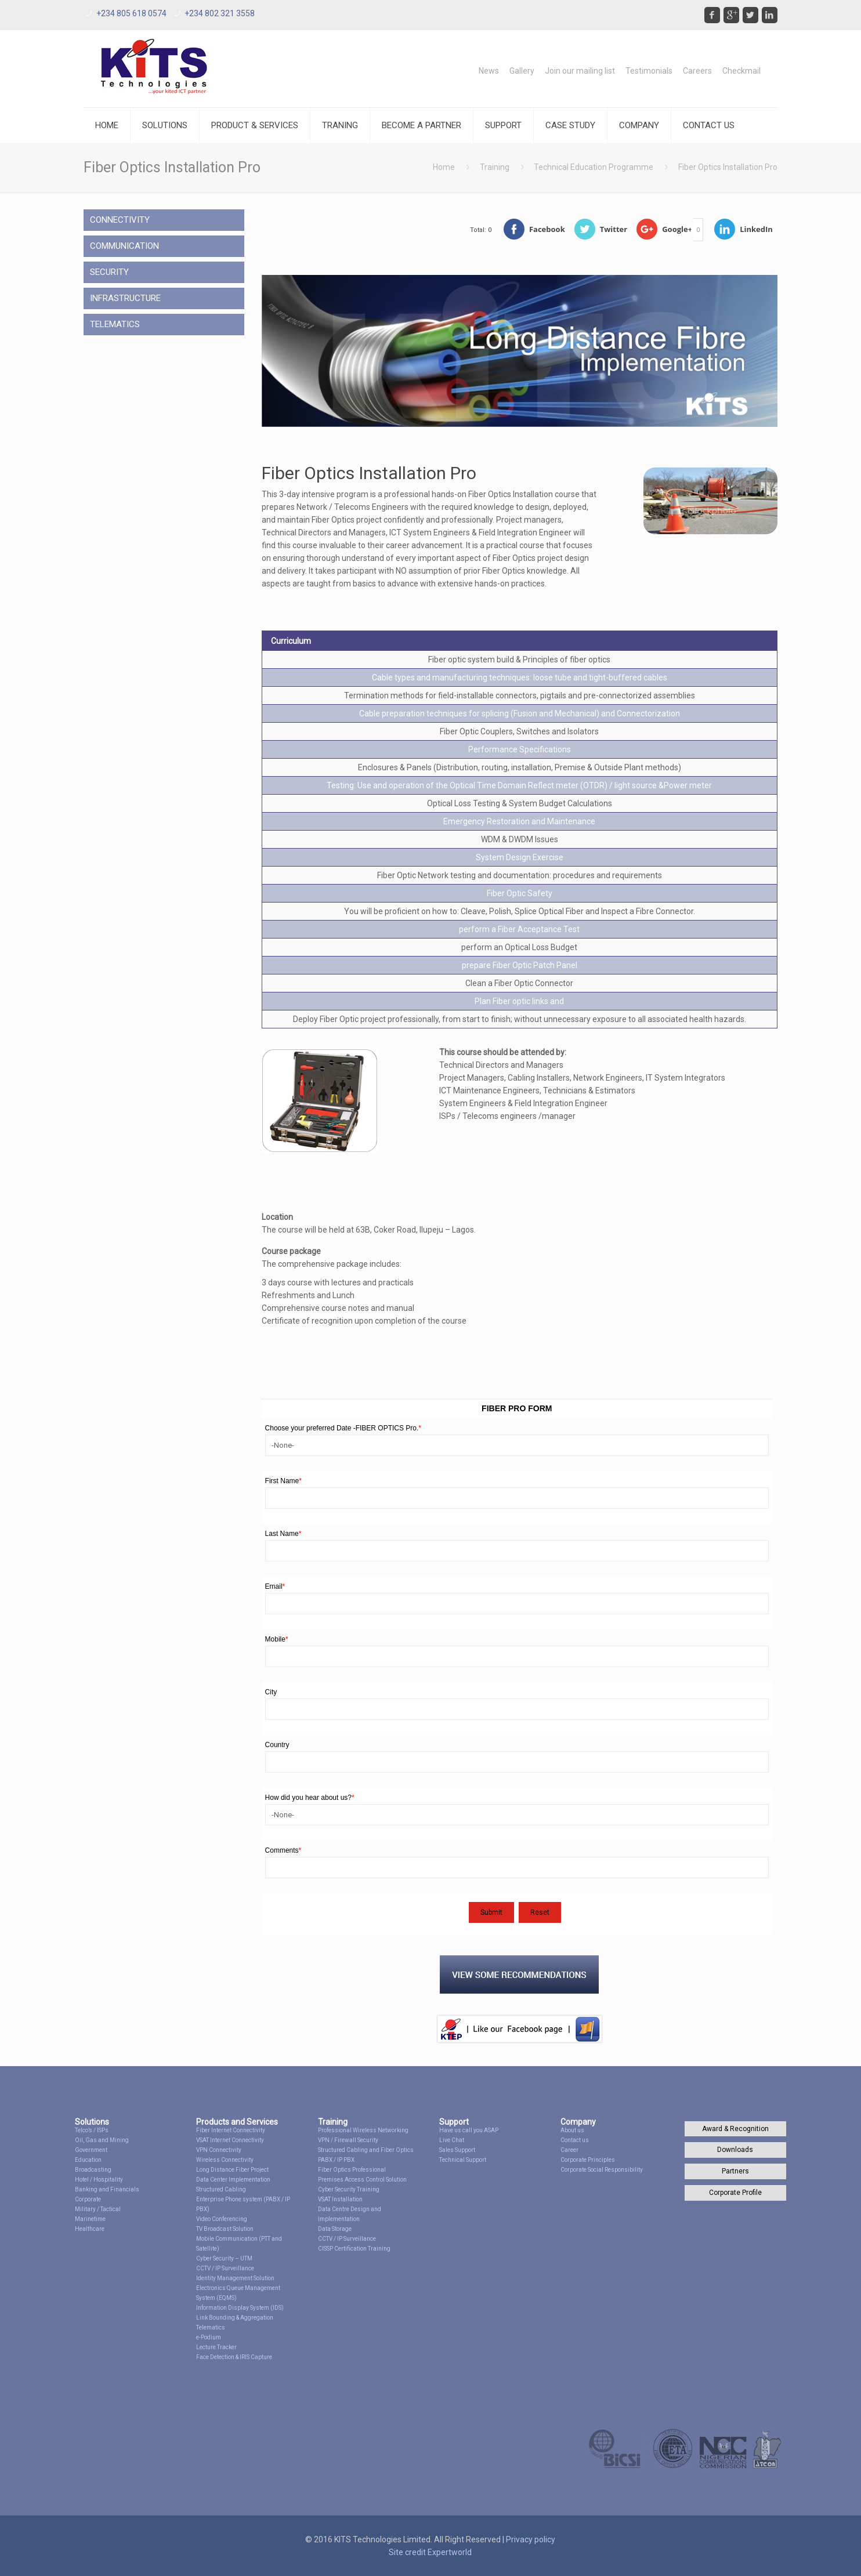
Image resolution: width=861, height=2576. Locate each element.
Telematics (210, 2327)
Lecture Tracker (216, 2347)
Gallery (521, 71)
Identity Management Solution (235, 2278)
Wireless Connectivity (225, 2160)
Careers (697, 71)
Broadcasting (93, 2169)
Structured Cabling (221, 2189)
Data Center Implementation (233, 2179)
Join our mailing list (580, 71)
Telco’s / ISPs (91, 2130)
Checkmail (741, 71)
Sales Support (457, 2150)
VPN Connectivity (218, 2150)
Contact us (574, 2140)
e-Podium (208, 2337)
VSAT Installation (340, 2199)
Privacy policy (530, 2539)
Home (444, 167)
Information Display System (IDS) (240, 2308)
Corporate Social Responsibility (601, 2169)
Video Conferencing (221, 2219)
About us (572, 2130)
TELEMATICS (115, 324)
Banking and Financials (107, 2189)
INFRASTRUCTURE (125, 298)
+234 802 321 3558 (219, 13)
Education (88, 2160)
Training (494, 167)
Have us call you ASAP (468, 2130)
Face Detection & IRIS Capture (234, 2357)
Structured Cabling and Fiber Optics (366, 2150)
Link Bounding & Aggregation (234, 2317)
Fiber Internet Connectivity (230, 2130)
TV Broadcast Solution (225, 2229)
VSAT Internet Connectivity (230, 2140)
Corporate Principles (587, 2160)
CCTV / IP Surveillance (225, 2268)
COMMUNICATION (124, 246)
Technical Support (462, 2160)
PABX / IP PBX (336, 2160)
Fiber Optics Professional (352, 2169)
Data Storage (335, 2229)
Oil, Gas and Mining (102, 2140)
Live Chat (451, 2140)
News (489, 71)
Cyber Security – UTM (224, 2258)
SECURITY (109, 272)
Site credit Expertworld (430, 2552)
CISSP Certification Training (354, 2248)
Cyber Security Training (348, 2189)
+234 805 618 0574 (131, 13)
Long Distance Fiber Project (232, 2169)
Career (569, 2150)
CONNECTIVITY (120, 220)
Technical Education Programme (593, 167)
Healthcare (89, 2229)
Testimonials (648, 71)
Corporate (88, 2199)
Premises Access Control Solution (362, 2179)
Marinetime (90, 2219)
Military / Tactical (98, 2209)
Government (91, 2150)
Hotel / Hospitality (99, 2179)
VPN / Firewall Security (348, 2140)
